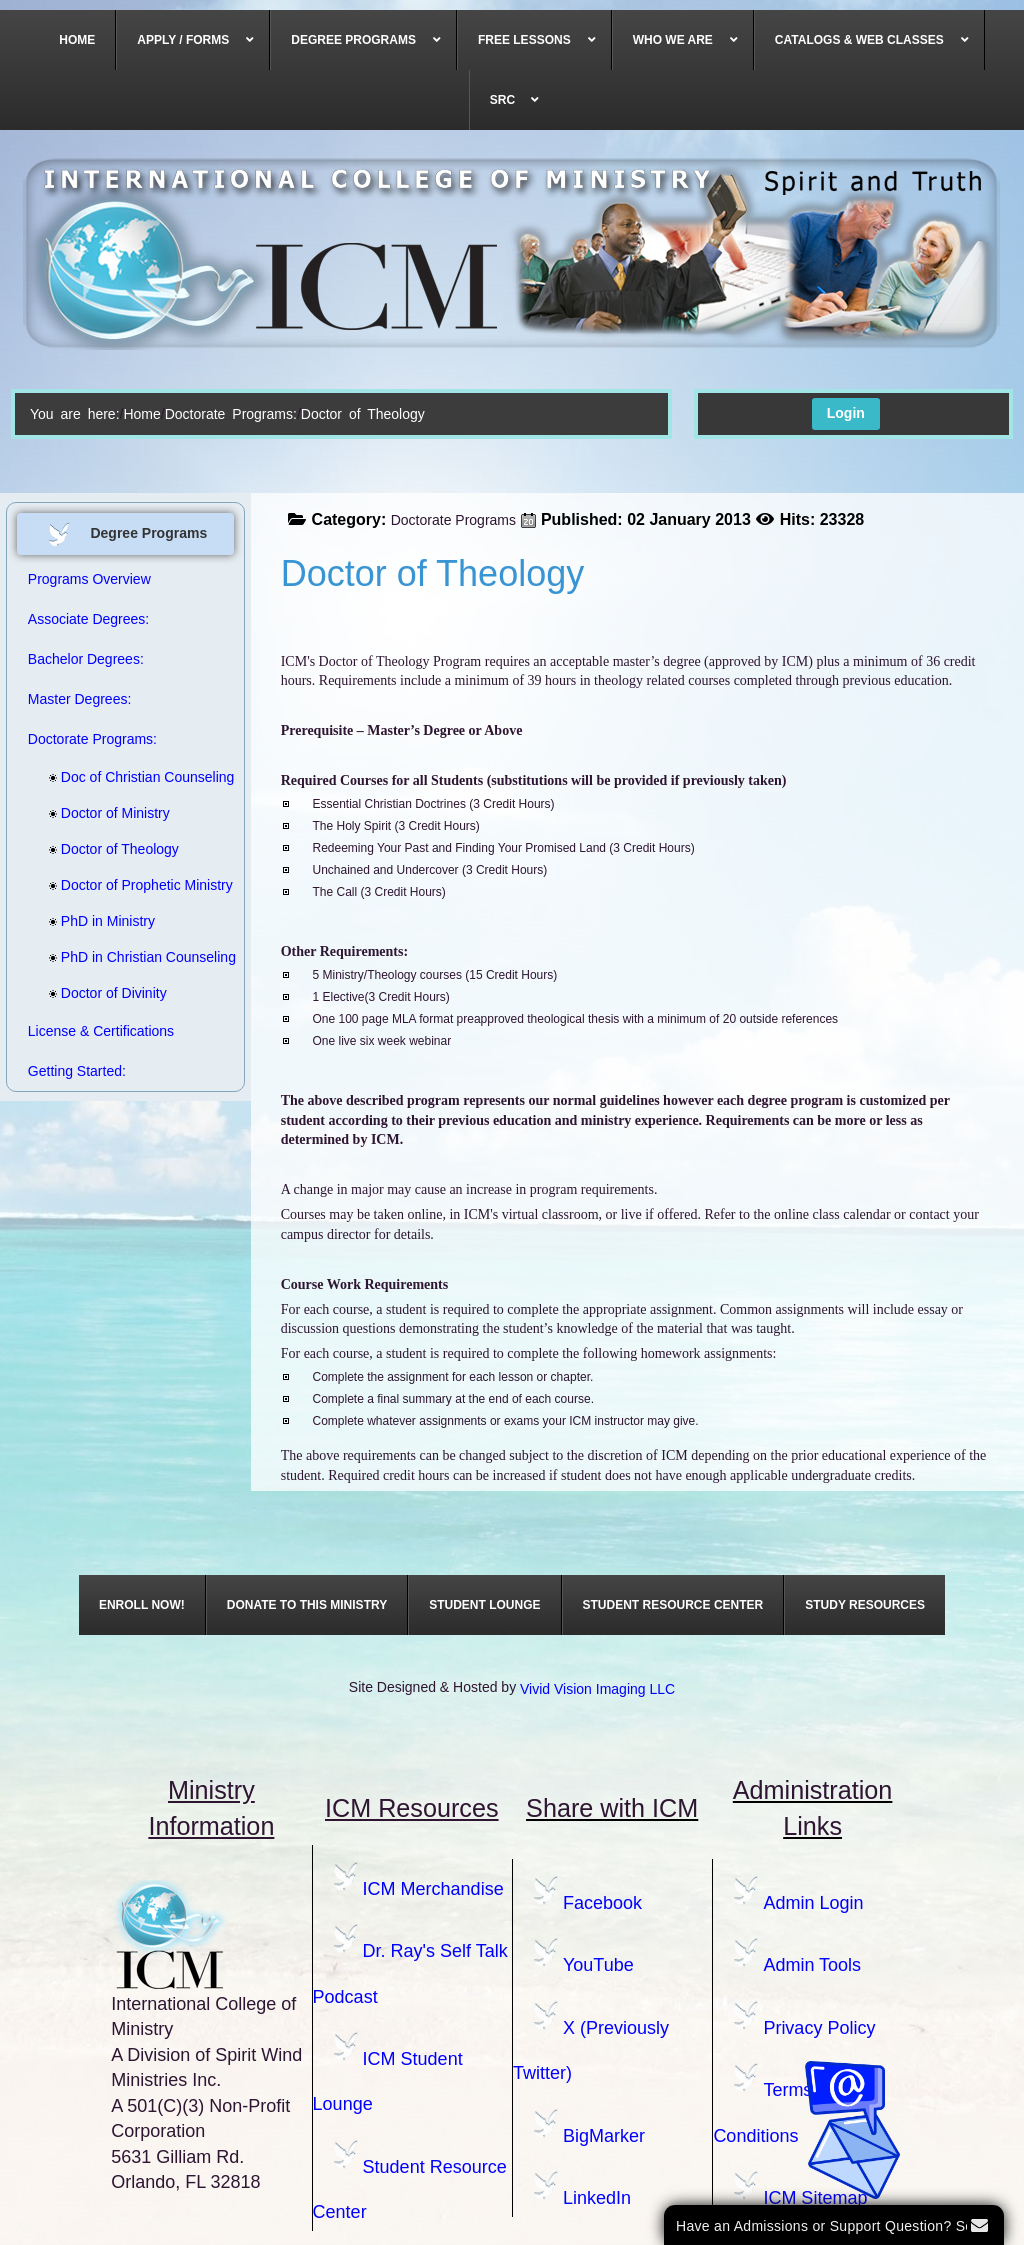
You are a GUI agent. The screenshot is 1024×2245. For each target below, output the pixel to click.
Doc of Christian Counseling (116, 777)
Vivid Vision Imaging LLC (597, 1689)
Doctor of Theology (114, 849)
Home (141, 414)
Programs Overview (89, 579)
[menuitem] (77, 40)
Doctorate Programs (453, 520)
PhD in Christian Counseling (116, 957)
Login (846, 413)
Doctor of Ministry (109, 813)
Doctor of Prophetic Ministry (116, 885)
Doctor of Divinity (108, 993)
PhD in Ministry (102, 921)
